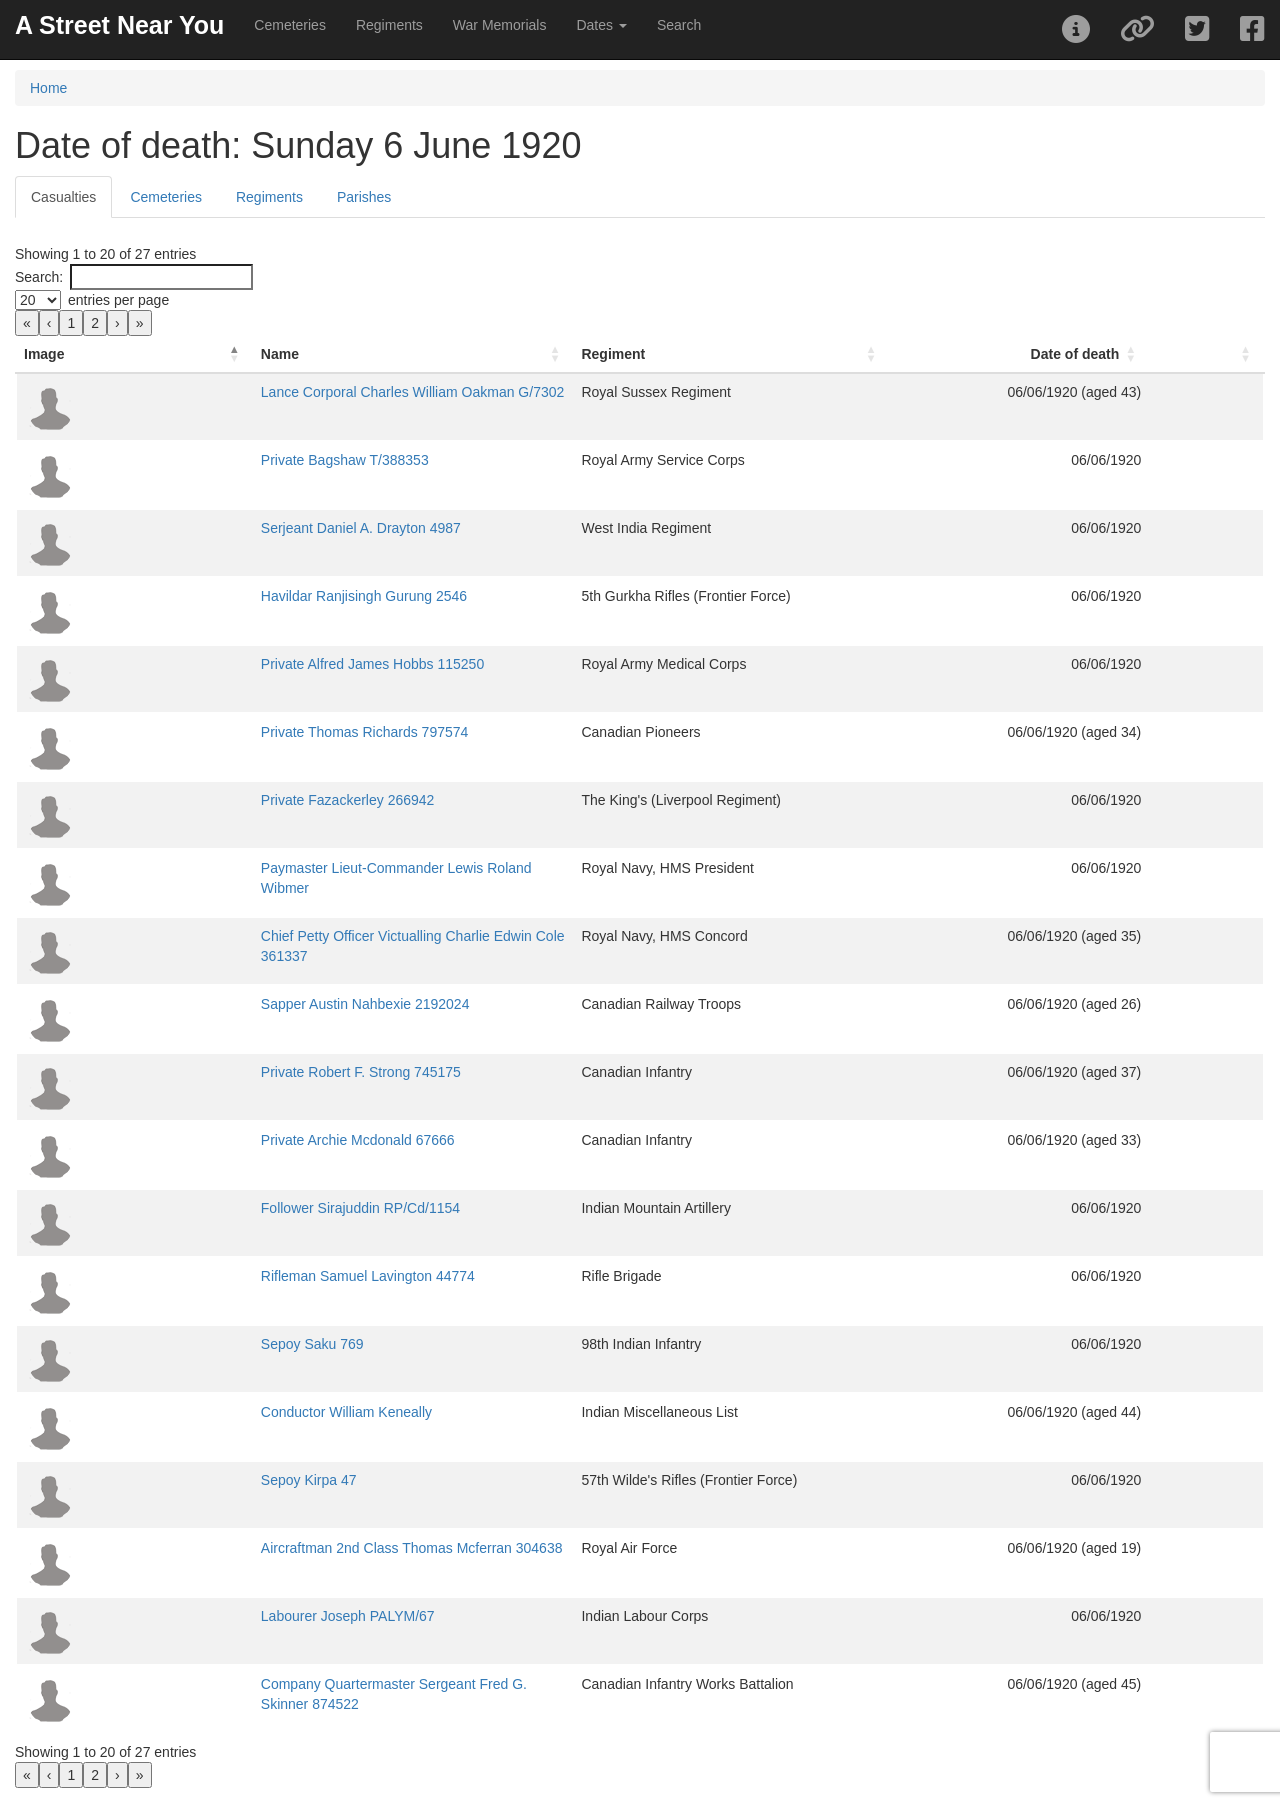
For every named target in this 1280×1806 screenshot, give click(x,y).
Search (679, 25)
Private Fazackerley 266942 (224, 800)
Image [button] (44, 354)
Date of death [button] (1135, 354)
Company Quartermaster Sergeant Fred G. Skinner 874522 (321, 1684)
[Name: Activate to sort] (395, 354)
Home (48, 88)
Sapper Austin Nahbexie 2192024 (241, 1004)
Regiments (389, 25)
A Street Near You (119, 25)
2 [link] (95, 323)
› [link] (117, 323)
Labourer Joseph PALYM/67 (224, 1616)
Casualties (63, 197)
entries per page (118, 300)
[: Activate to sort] (1236, 354)
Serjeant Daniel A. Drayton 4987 (237, 528)
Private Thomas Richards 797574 (241, 732)
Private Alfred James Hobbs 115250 (248, 664)
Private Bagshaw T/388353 (221, 460)
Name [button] (156, 354)
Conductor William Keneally (222, 1412)
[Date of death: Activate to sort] (1101, 354)
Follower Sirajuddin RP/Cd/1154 (236, 1208)
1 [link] (71, 323)
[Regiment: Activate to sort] (827, 354)
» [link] (140, 323)
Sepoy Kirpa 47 (185, 1480)
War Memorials (500, 25)
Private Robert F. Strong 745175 (237, 1072)
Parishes (364, 197)
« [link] (27, 323)
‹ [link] (49, 323)
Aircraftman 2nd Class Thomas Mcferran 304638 (288, 1548)
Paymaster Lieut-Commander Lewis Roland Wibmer (298, 868)
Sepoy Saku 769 (188, 1344)
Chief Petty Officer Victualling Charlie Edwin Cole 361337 (314, 936)
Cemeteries (290, 25)
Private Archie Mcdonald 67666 (234, 1140)
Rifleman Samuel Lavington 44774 (244, 1276)
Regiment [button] (701, 354)
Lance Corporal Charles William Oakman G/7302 (288, 392)
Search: (39, 277)
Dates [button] (601, 25)
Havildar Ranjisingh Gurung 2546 (240, 596)
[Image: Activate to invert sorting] (72, 354)
